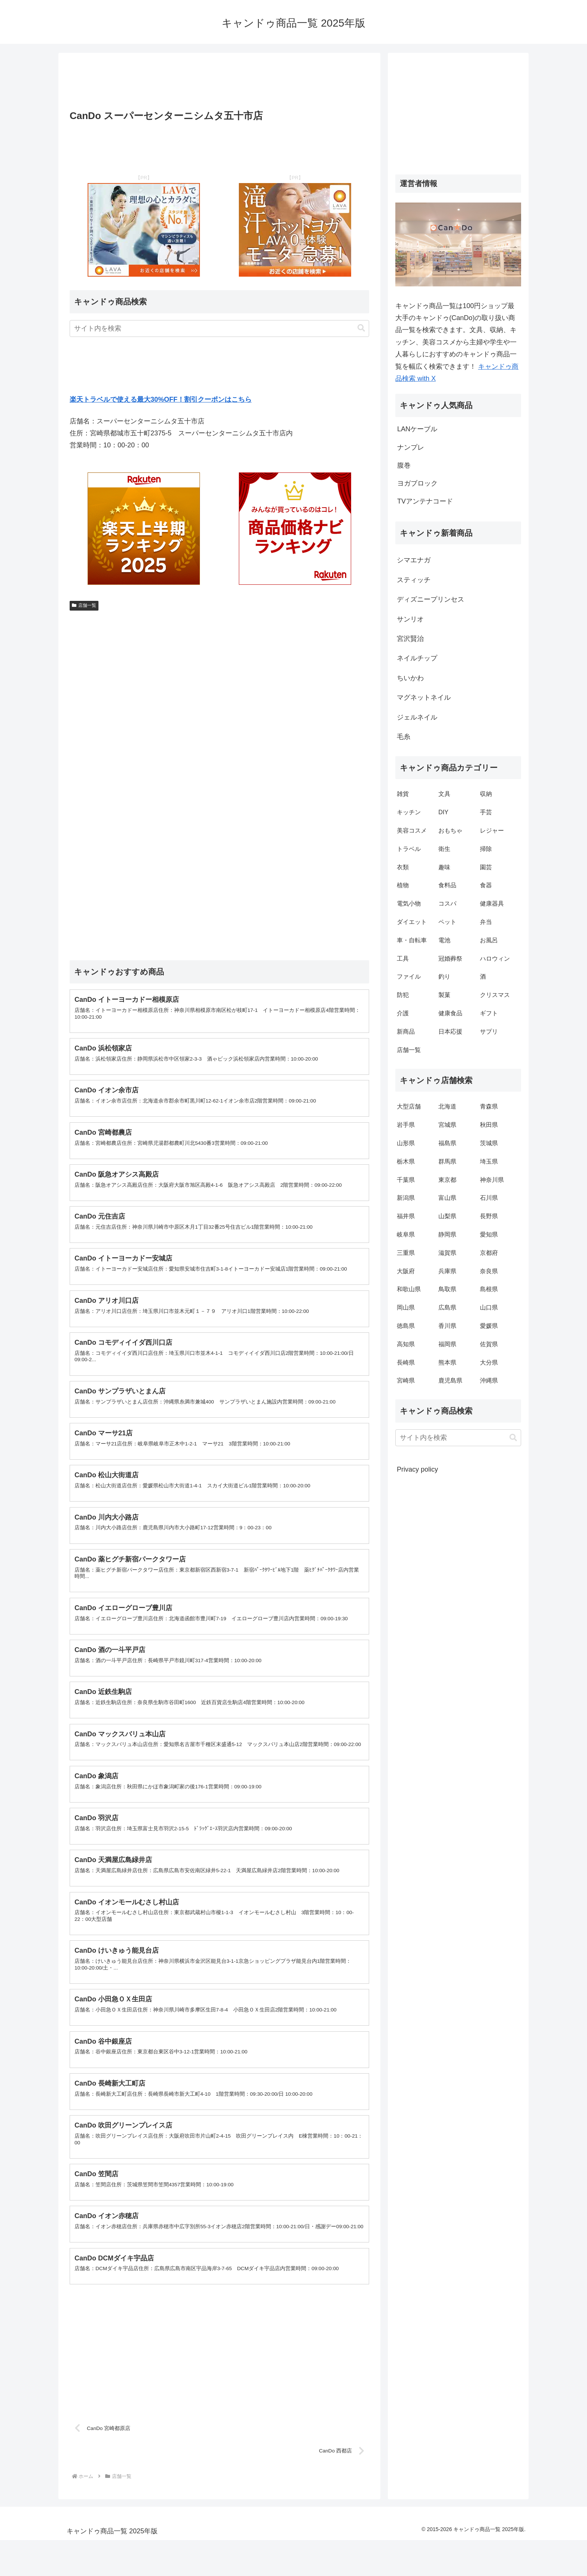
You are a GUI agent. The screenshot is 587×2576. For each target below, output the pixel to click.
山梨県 (447, 1216)
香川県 (447, 1326)
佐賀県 (489, 1344)
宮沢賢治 (410, 638)
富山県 (447, 1198)
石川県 (489, 1198)
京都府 (489, 1253)
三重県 (406, 1253)
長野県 (489, 1216)
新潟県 (406, 1198)
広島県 (447, 1307)
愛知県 (489, 1234)
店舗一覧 (84, 605)
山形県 (406, 1143)
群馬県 (447, 1161)
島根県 (489, 1289)
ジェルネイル (417, 717)
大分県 (489, 1362)
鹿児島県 (450, 1380)
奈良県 (489, 1271)
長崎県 (406, 1362)
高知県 (406, 1344)
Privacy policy (417, 1469)
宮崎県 (406, 1380)
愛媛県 (489, 1326)
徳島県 (406, 1326)
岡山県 (406, 1307)
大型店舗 (409, 1106)
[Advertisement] (219, 83)
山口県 (489, 1307)
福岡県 (447, 1344)
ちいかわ (410, 678)
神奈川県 (492, 1180)
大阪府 (406, 1271)
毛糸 (403, 736)
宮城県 (447, 1125)
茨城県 (489, 1143)
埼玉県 (489, 1161)
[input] (219, 328)
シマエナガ (414, 560)
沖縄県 (489, 1380)
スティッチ (414, 580)
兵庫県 (447, 1271)
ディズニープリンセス (430, 599)
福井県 (406, 1216)
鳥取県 (447, 1289)
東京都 (447, 1180)
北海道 (447, 1106)
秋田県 (489, 1125)
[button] (361, 328)
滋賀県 (447, 1253)
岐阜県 (406, 1234)
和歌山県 (409, 1289)
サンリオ (410, 619)
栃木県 (406, 1161)
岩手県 (406, 1125)
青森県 (489, 1106)
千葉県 (406, 1180)
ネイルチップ (417, 658)
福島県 (447, 1143)
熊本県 (447, 1362)
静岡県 (447, 1234)
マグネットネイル (424, 697)
